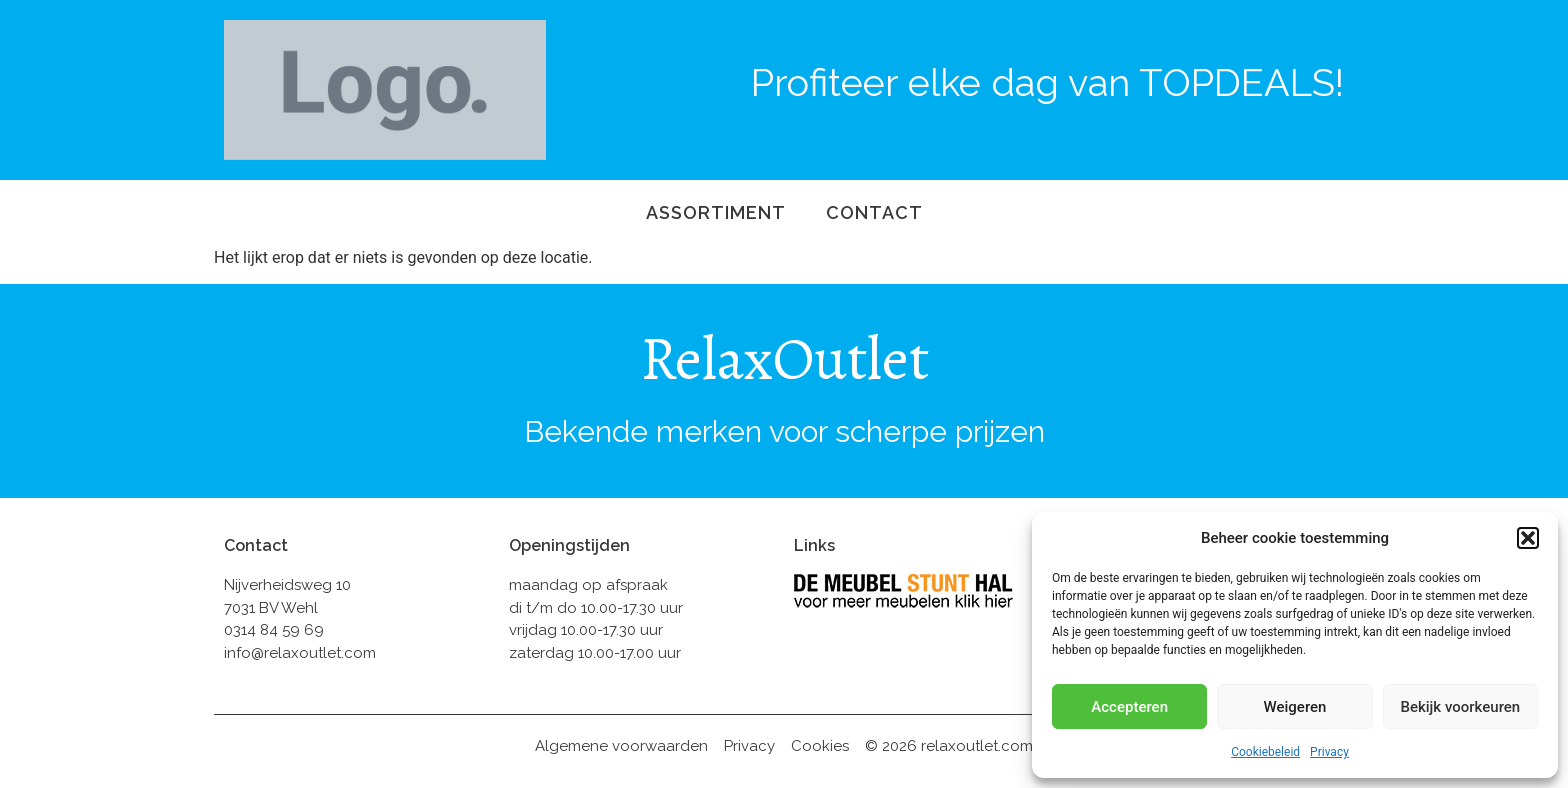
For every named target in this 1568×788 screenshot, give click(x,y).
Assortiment (716, 212)
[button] (1528, 538)
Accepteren (1129, 707)
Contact (874, 212)
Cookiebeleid (1265, 752)
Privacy (1329, 752)
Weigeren (1295, 707)
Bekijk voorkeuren (1460, 707)
